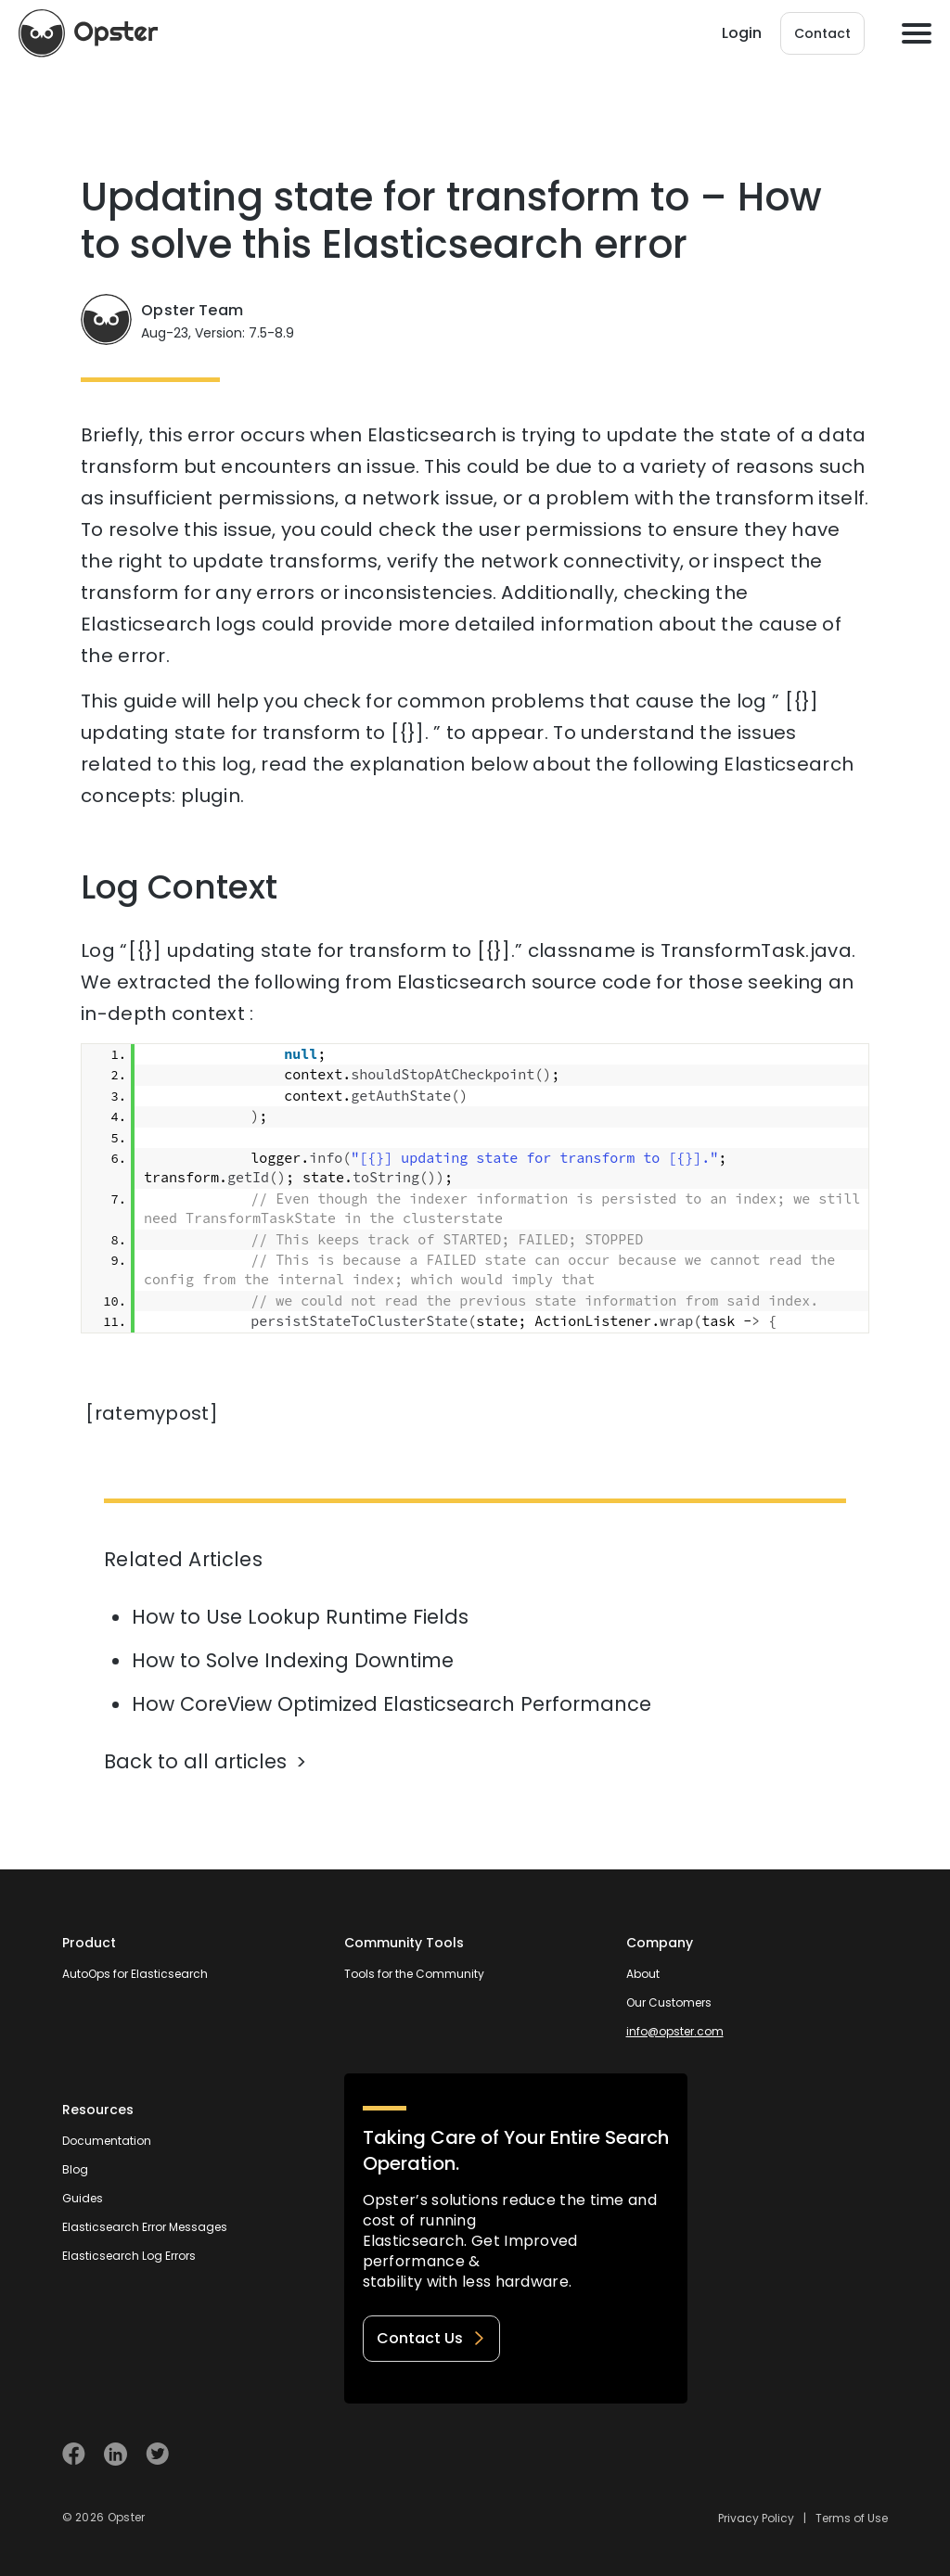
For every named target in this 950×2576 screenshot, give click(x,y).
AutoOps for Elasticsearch (135, 1974)
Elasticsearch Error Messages (144, 2227)
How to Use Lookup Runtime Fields (300, 1616)
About (643, 1974)
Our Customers (669, 2002)
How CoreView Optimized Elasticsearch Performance (391, 1703)
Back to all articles (195, 1761)
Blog (75, 2169)
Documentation (106, 2141)
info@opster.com (675, 2031)
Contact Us (431, 2338)
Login (742, 33)
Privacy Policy (756, 2518)
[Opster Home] (88, 33)
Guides (82, 2198)
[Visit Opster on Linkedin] (115, 2454)
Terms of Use (851, 2518)
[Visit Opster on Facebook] (73, 2454)
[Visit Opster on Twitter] (157, 2454)
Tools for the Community (414, 1974)
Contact (822, 33)
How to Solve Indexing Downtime (293, 1660)
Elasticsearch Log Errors (129, 2256)
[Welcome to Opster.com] (827, 2454)
